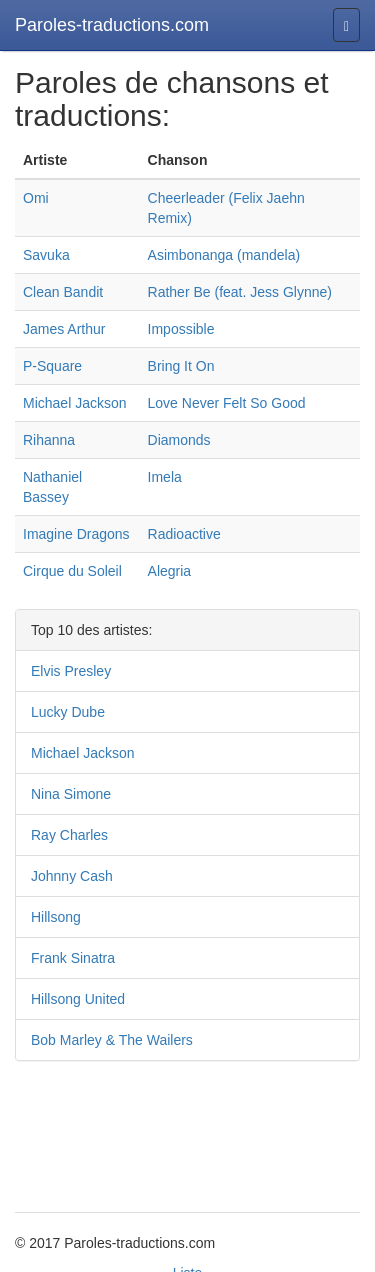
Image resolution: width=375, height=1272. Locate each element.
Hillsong (56, 917)
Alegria (170, 571)
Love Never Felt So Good (227, 403)
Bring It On (181, 366)
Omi (36, 198)
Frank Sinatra (73, 958)
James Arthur (64, 329)
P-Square (52, 366)
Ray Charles (69, 835)
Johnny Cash (72, 876)
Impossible (181, 329)
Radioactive (184, 534)
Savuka (46, 255)
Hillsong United (78, 999)
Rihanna (49, 440)
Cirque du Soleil (72, 571)
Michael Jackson (75, 403)
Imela (165, 477)
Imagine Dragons (76, 534)
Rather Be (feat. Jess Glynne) (240, 292)
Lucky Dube (68, 712)
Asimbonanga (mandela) (224, 255)
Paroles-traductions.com (112, 25)
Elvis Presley (71, 671)
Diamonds (179, 440)
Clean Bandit (63, 292)
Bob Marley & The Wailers (112, 1040)
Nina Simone (71, 794)
